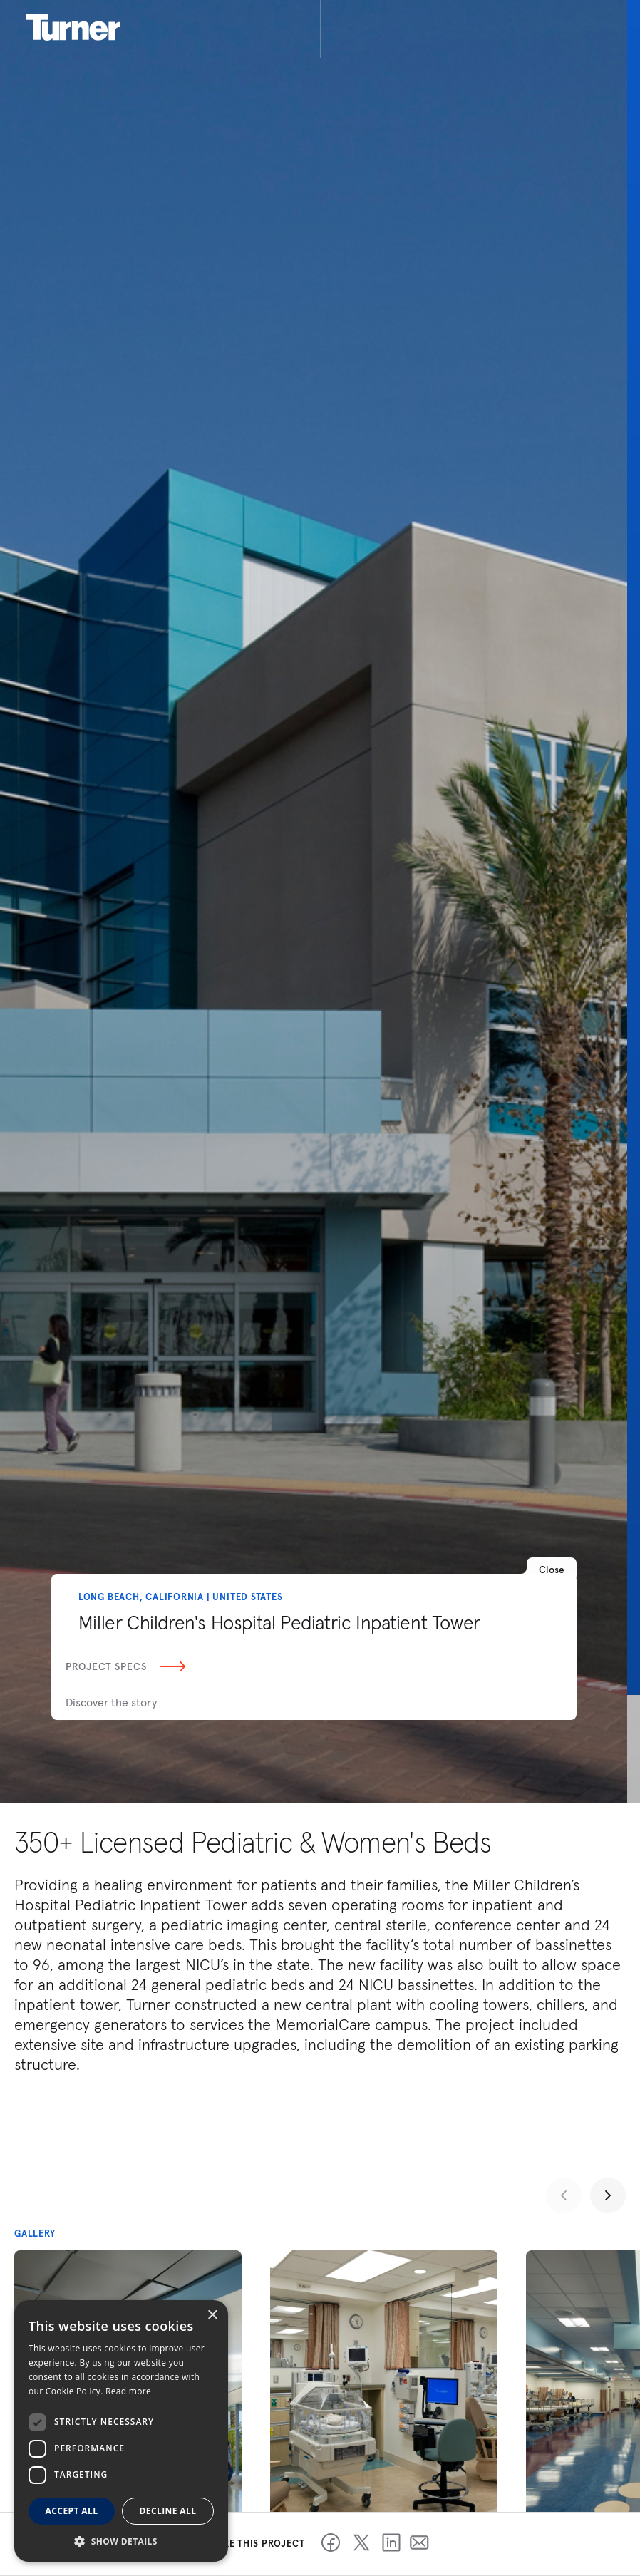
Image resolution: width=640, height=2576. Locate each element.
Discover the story (111, 1702)
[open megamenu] (467, 29)
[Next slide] (608, 2195)
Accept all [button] (72, 2511)
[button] (121, 2540)
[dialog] (121, 2431)
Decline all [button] (168, 2511)
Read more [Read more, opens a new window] (128, 2391)
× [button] (212, 2315)
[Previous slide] (564, 2195)
